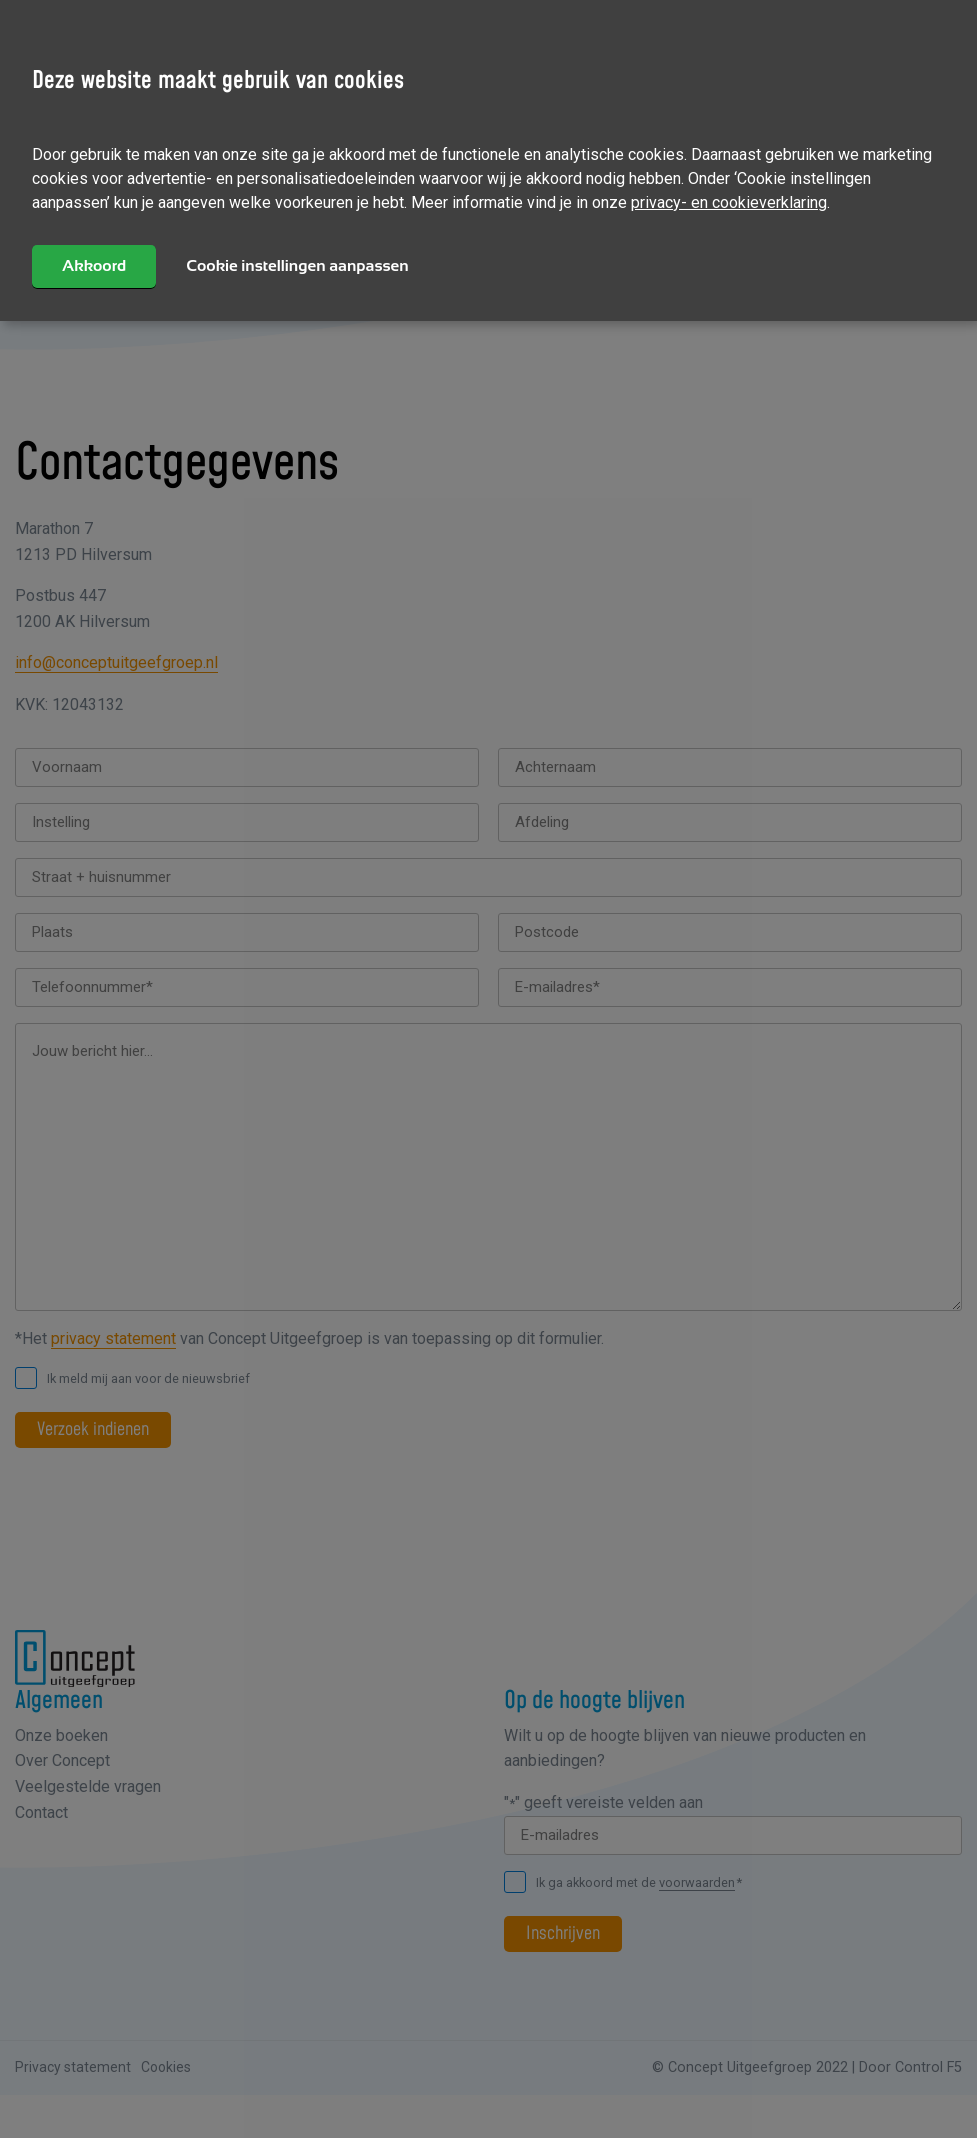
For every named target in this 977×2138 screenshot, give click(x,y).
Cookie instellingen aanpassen (297, 265)
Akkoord (94, 265)
